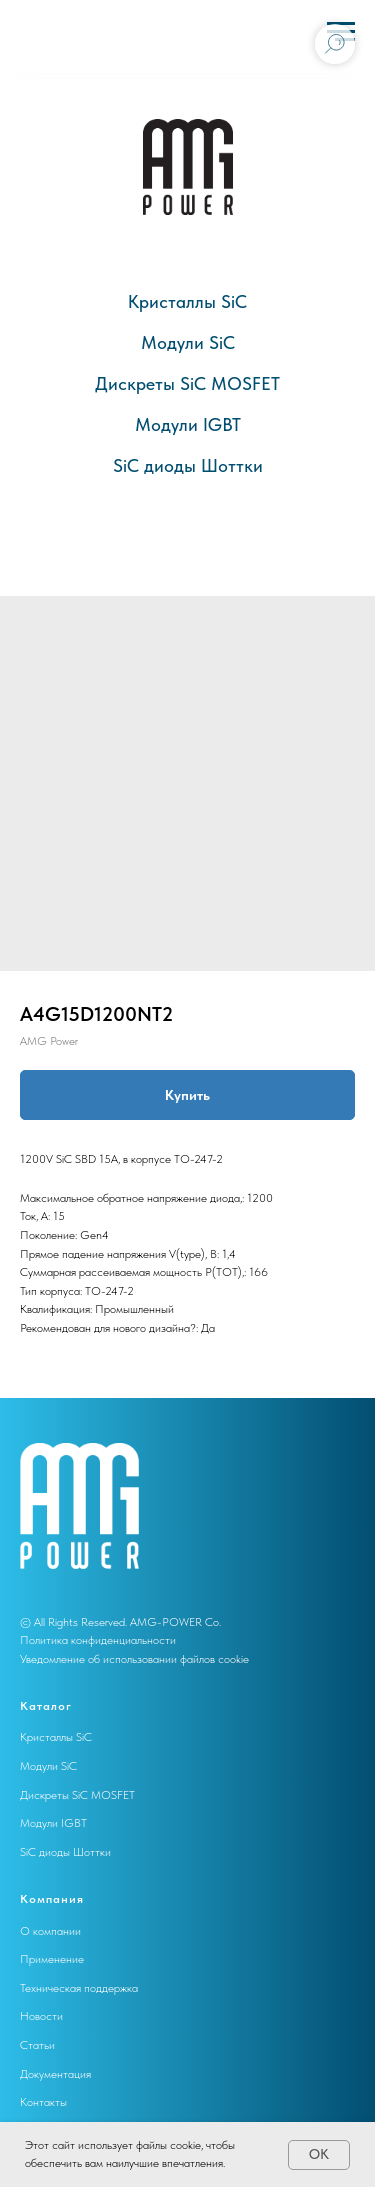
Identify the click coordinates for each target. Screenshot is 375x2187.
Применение (52, 1959)
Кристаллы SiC (187, 301)
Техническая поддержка (79, 1988)
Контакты (43, 2102)
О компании (50, 1931)
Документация (55, 2074)
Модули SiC (188, 342)
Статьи (37, 2045)
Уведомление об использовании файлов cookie (134, 1659)
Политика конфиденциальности (98, 1640)
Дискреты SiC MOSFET (187, 383)
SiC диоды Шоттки (188, 465)
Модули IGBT (188, 424)
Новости (41, 2016)
